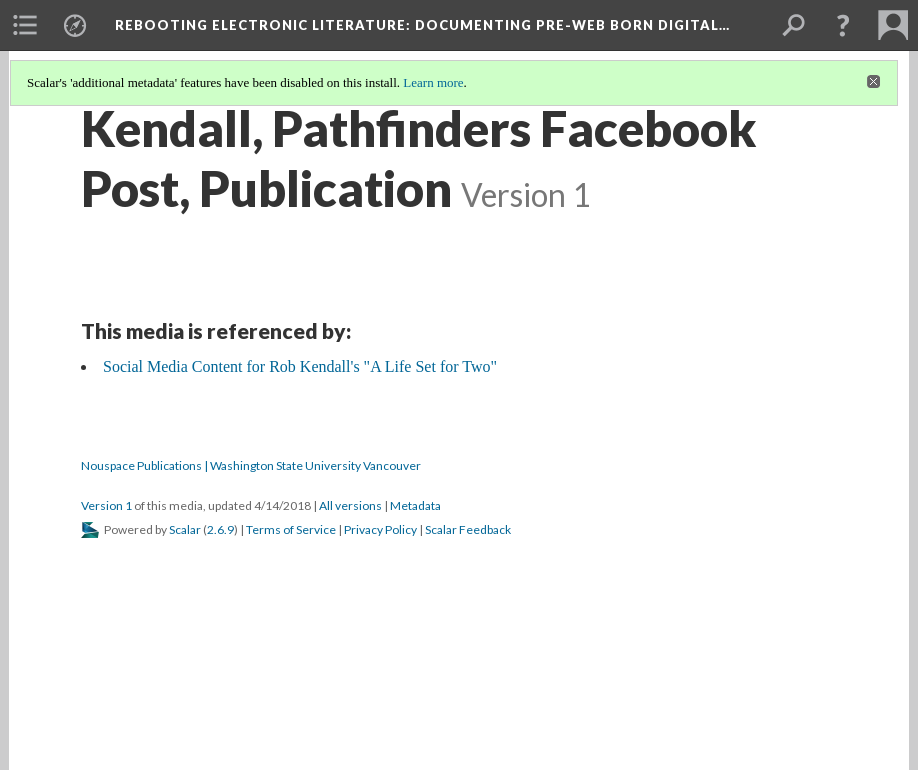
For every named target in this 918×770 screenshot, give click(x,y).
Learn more (433, 82)
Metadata (415, 505)
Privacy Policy (380, 529)
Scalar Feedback (468, 529)
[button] (843, 25)
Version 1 (106, 505)
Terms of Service (291, 529)
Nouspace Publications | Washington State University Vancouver (251, 465)
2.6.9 (220, 529)
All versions (350, 505)
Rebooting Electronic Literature (422, 25)
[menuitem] (25, 25)
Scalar (185, 529)
